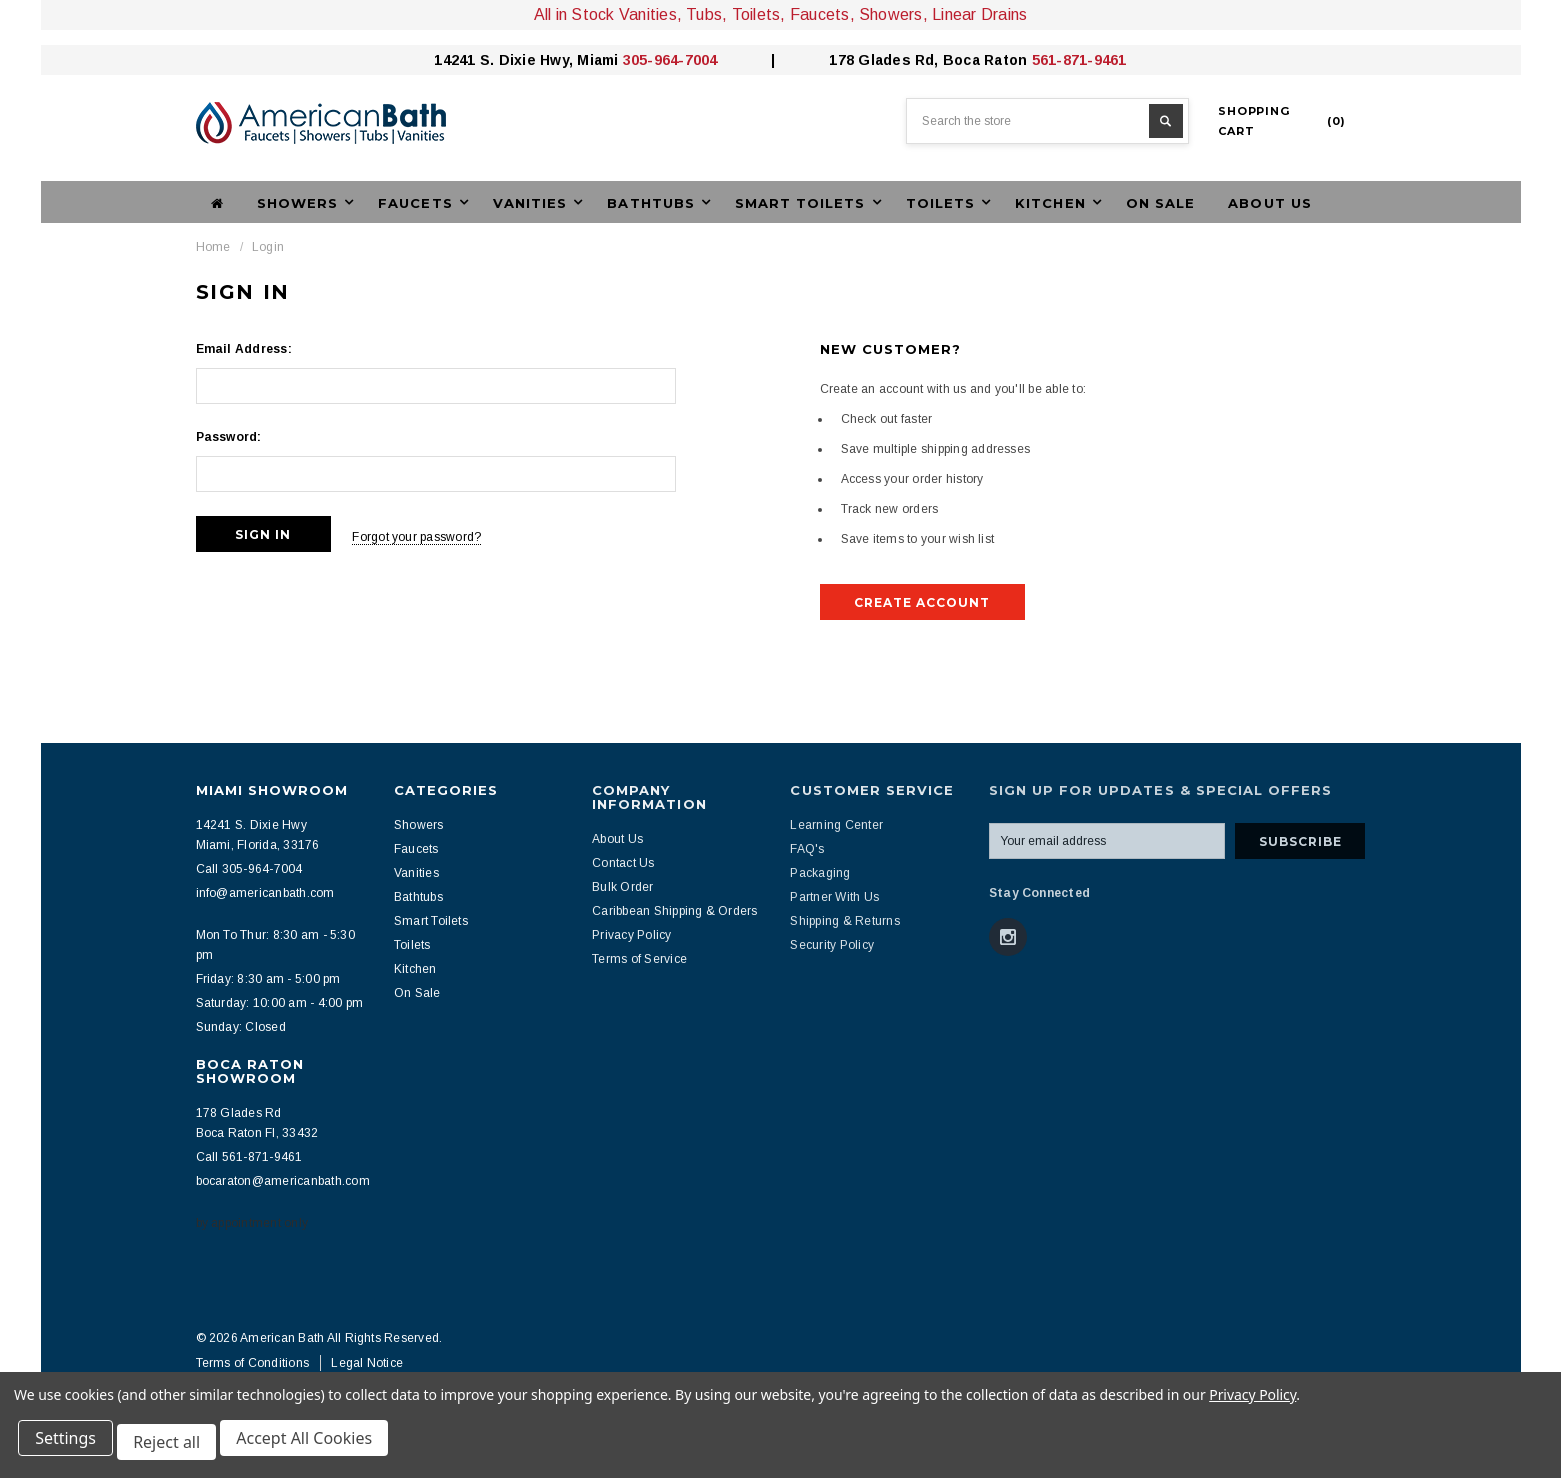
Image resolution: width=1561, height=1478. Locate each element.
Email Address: (244, 349)
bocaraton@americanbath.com (283, 1181)
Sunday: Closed (241, 1027)
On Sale (1160, 203)
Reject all (174, 1446)
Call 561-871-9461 (249, 1157)
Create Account (921, 602)
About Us (1269, 203)
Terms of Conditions (253, 1363)
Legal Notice (367, 1363)
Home (213, 247)
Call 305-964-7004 (249, 869)
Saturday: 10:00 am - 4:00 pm (280, 1003)
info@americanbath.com (265, 893)
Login (268, 247)
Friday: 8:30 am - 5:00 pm (268, 979)
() (1282, 121)
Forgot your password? (434, 534)
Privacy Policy (1252, 1402)
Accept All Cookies (316, 1446)
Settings (69, 1446)
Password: (229, 437)
